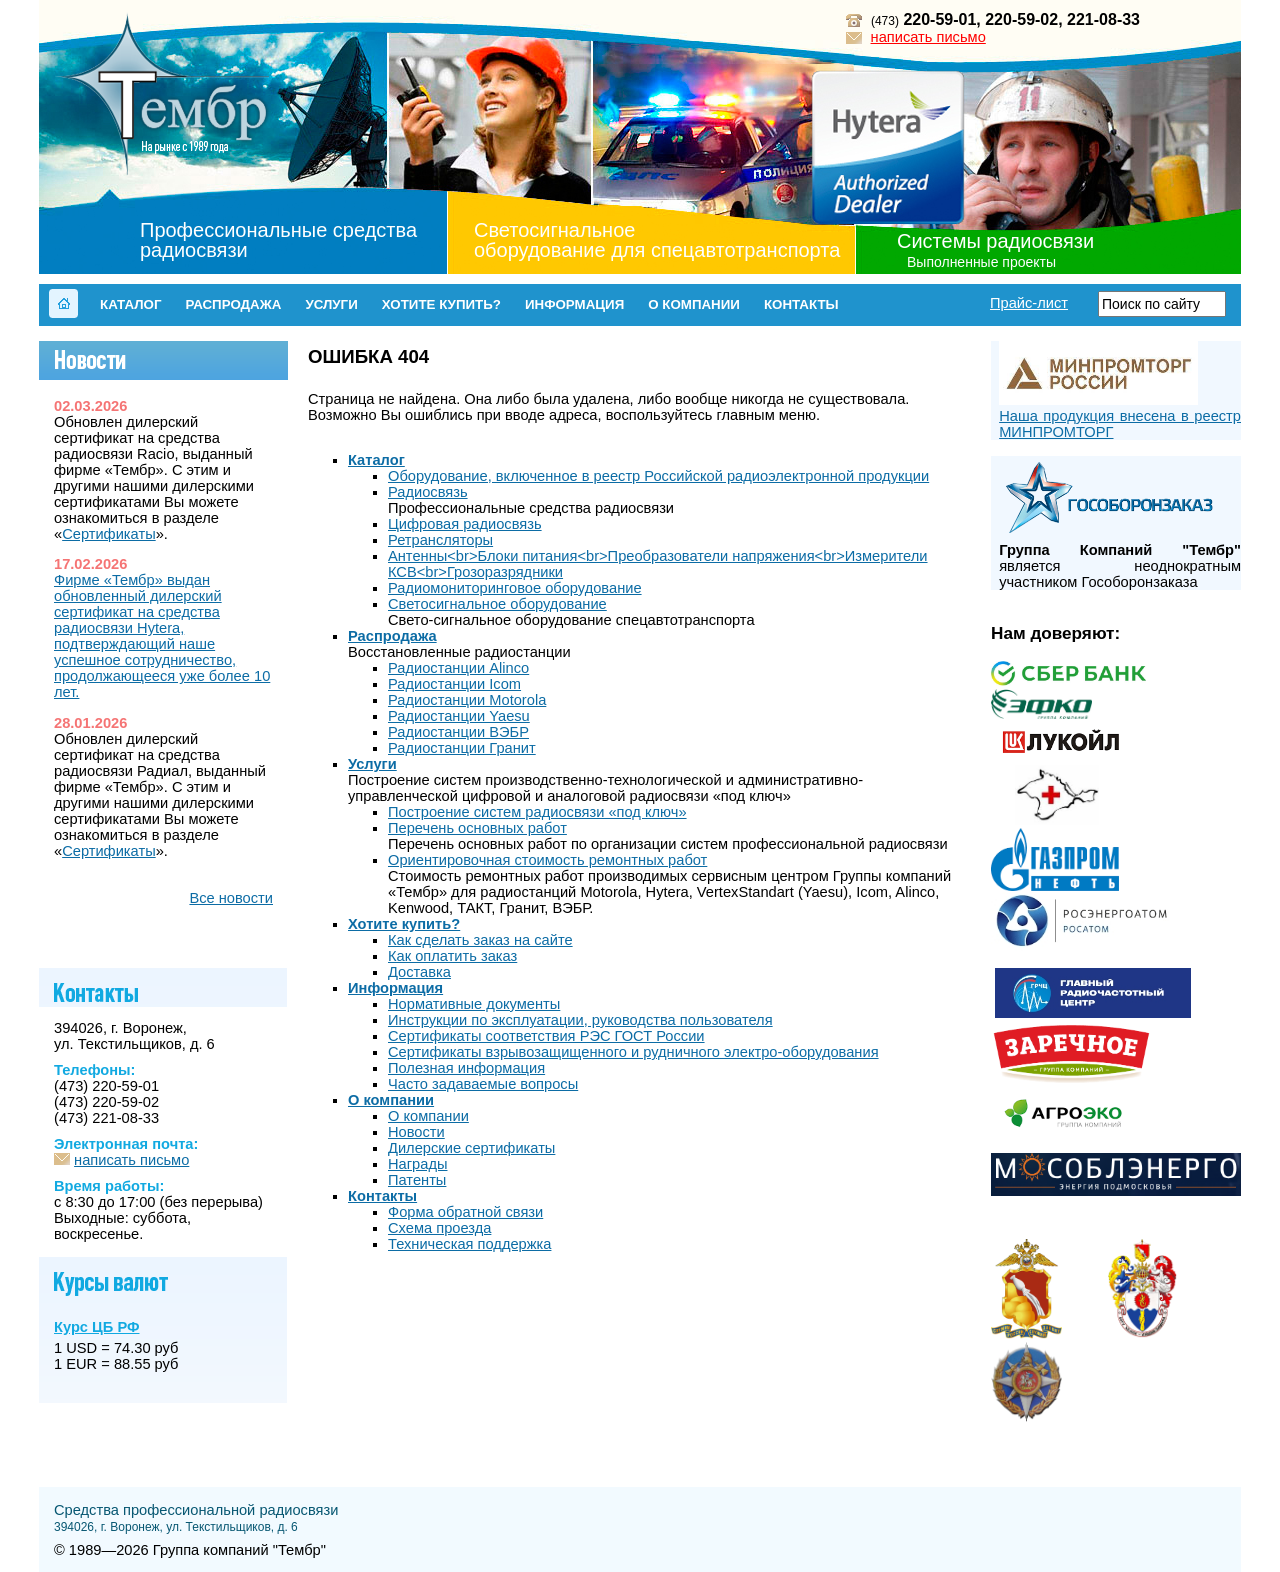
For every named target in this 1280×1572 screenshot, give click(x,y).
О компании (694, 304)
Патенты (417, 1180)
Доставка (419, 972)
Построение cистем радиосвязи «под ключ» (537, 812)
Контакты (801, 304)
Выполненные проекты (981, 262)
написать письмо (928, 37)
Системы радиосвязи (995, 241)
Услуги (331, 304)
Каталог (130, 304)
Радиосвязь (428, 492)
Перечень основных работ (477, 828)
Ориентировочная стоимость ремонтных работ (547, 860)
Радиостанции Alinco (458, 668)
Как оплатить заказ (452, 956)
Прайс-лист (1029, 303)
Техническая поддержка (469, 1244)
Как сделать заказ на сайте (480, 940)
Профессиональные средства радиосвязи (278, 240)
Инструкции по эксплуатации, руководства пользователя (580, 1020)
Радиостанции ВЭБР (458, 732)
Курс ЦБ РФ (96, 1327)
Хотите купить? (441, 304)
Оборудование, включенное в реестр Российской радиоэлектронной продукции (658, 476)
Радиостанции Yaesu (459, 716)
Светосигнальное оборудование (497, 604)
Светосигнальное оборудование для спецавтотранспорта (657, 240)
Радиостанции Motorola (467, 700)
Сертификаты (109, 534)
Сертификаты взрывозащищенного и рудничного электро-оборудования (633, 1052)
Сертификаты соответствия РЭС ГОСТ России (546, 1036)
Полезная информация (466, 1068)
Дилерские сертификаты (471, 1148)
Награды (417, 1164)
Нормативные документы (474, 1004)
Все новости (231, 898)
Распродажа (233, 304)
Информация (574, 304)
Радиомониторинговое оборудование (515, 588)
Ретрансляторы (440, 540)
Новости (416, 1132)
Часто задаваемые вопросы (483, 1084)
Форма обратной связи (465, 1212)
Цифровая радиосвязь (465, 524)
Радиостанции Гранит (462, 748)
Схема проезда (439, 1228)
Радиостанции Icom (454, 684)
